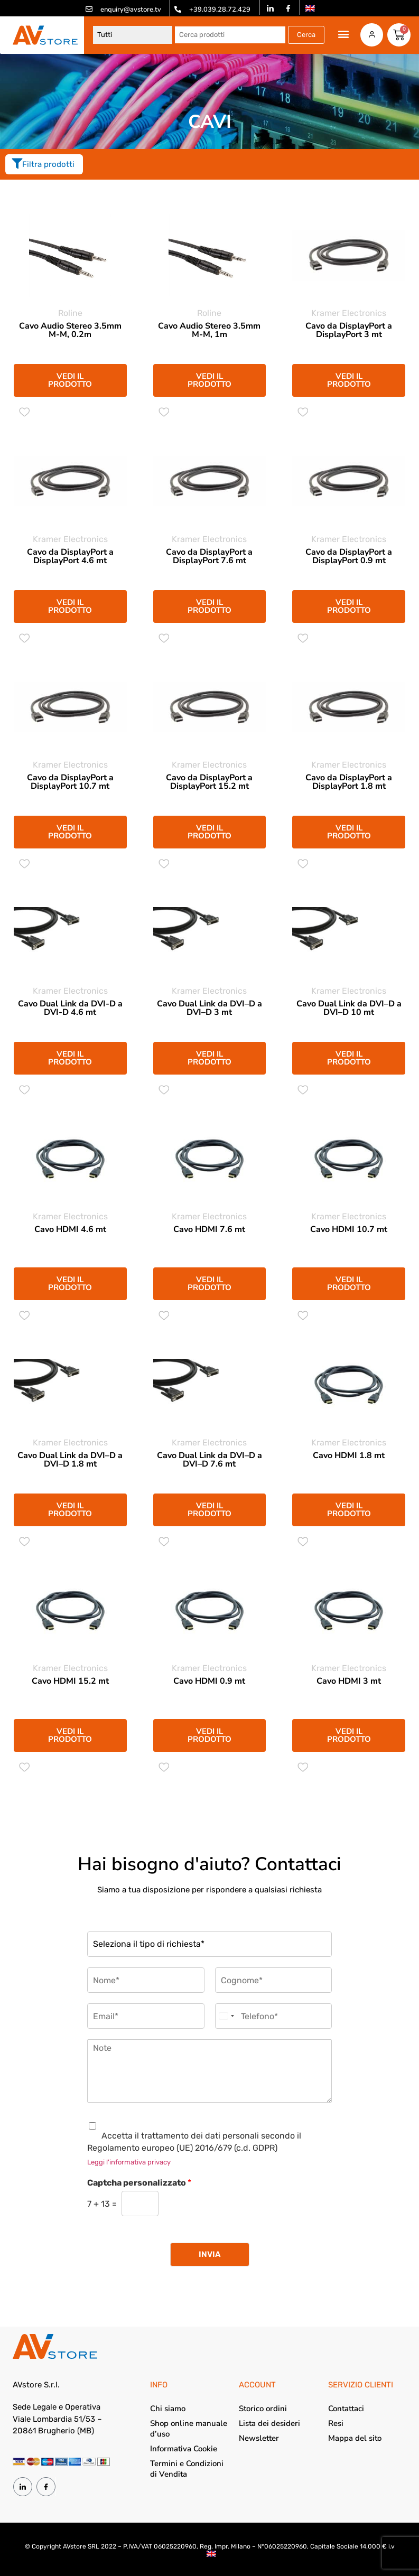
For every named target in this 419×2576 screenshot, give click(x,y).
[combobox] (226, 2016)
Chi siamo (167, 2408)
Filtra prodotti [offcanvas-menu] (43, 164)
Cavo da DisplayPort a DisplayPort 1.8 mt (348, 782)
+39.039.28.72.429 (219, 9)
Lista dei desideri (269, 2423)
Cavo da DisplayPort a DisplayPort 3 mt (348, 330)
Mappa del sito (354, 2438)
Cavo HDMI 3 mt (348, 1681)
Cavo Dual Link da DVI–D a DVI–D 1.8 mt (70, 1460)
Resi (335, 2423)
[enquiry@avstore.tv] (89, 9)
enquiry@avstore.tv (130, 9)
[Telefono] (273, 2016)
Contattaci (346, 2408)
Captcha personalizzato (139, 2183)
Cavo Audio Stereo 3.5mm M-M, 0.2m (70, 330)
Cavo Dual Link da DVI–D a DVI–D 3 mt (209, 1008)
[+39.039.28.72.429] (177, 9)
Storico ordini (263, 2408)
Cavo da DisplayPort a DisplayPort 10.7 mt (70, 782)
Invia (210, 2254)
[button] (341, 34)
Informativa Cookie (183, 2448)
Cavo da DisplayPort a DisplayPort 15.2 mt (209, 782)
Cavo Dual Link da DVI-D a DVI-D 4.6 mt (70, 1008)
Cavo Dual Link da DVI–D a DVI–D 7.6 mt (209, 1460)
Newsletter (259, 2438)
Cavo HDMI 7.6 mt (209, 1229)
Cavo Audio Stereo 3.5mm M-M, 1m (209, 330)
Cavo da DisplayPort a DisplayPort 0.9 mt (348, 556)
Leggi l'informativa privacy (129, 2162)
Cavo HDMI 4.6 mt (70, 1229)
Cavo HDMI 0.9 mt (209, 1681)
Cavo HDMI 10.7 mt (348, 1229)
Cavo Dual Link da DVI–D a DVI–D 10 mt (349, 1008)
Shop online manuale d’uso (188, 2428)
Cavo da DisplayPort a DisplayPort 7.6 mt (209, 556)
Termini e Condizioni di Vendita (187, 2468)
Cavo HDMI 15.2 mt (70, 1681)
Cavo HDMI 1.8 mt (349, 1455)
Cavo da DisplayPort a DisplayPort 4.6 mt (70, 556)
